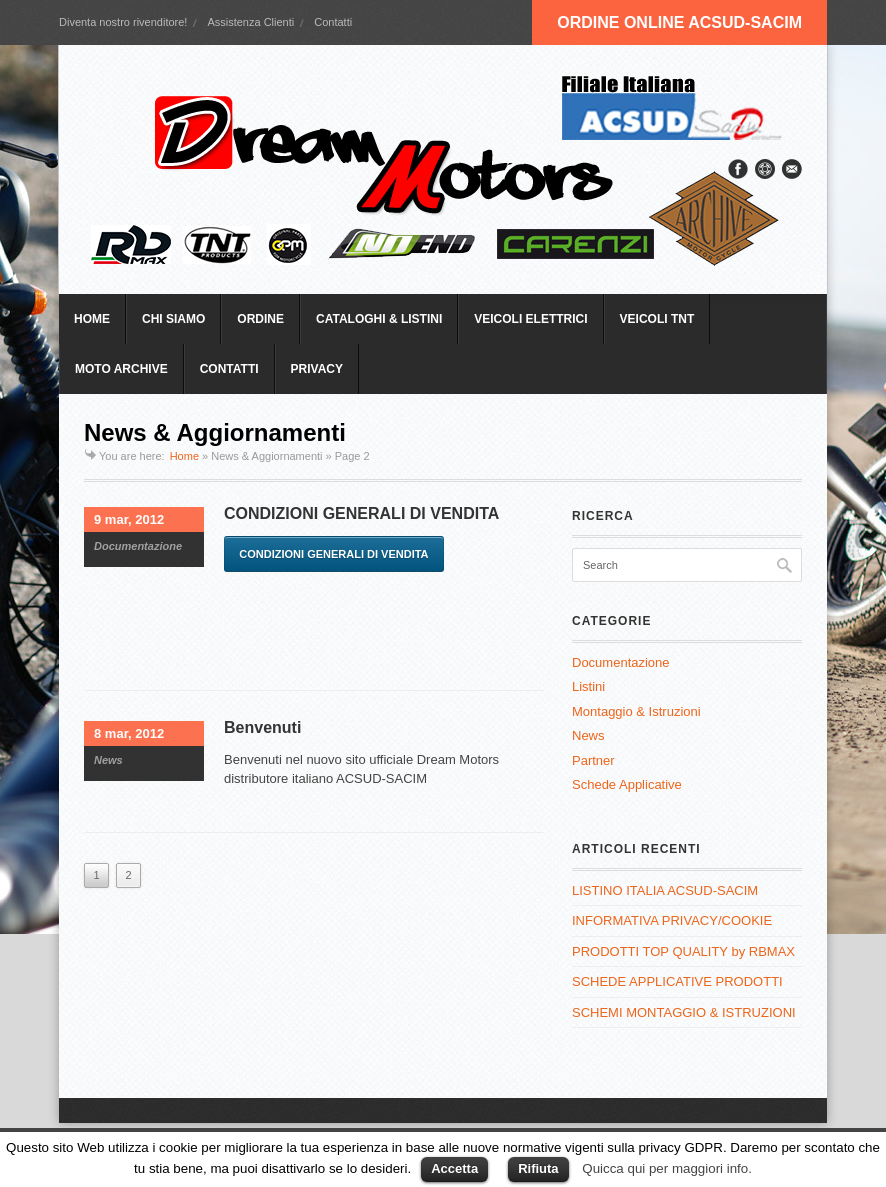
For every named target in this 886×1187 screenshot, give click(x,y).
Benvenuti (262, 727)
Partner (593, 760)
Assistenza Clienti (250, 22)
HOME (92, 319)
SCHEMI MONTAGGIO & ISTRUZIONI (684, 1012)
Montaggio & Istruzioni (636, 711)
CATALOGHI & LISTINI (379, 319)
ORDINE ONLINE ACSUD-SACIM (679, 22)
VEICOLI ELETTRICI (530, 319)
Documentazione (138, 546)
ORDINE (260, 319)
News (108, 760)
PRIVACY (317, 369)
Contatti (333, 22)
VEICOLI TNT (657, 319)
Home (184, 456)
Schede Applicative (627, 784)
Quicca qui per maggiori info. (667, 1168)
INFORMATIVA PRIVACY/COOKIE (672, 920)
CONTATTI (229, 369)
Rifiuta (538, 1168)
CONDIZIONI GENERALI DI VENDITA (361, 513)
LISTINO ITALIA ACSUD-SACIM (665, 890)
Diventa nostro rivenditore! (123, 22)
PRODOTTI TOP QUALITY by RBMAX (683, 951)
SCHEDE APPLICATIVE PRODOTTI (677, 981)
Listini (588, 686)
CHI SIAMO (173, 319)
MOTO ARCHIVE (121, 369)
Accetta (454, 1168)
